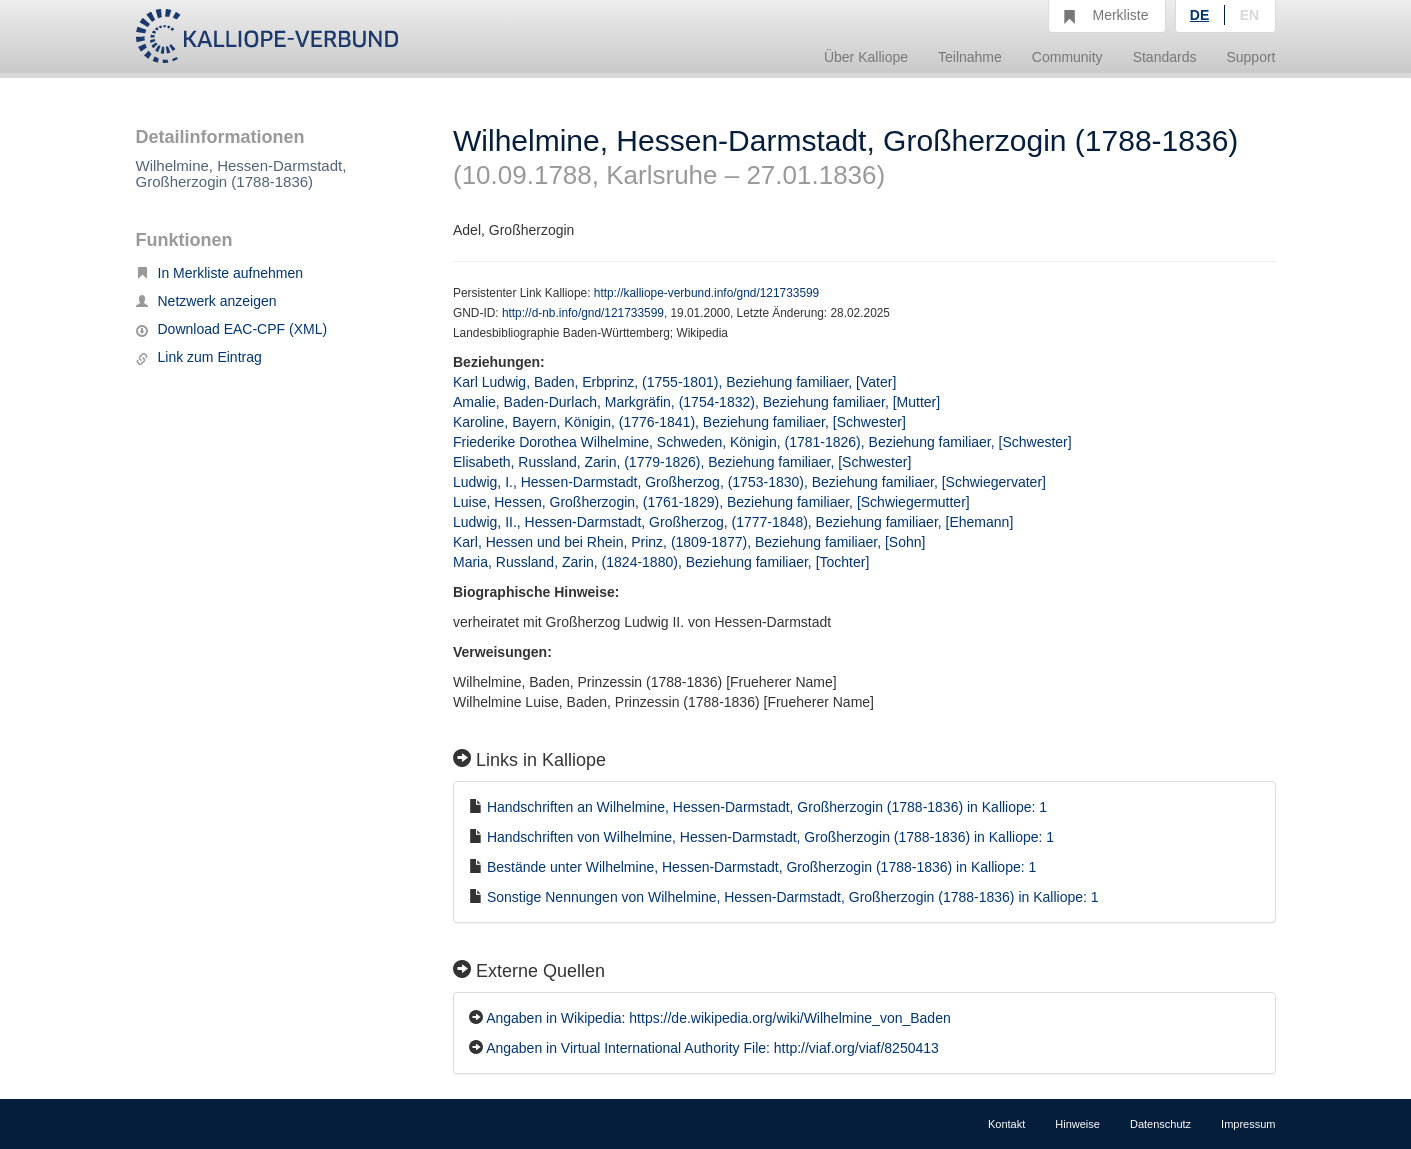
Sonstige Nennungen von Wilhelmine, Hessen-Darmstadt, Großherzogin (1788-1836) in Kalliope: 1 (793, 897)
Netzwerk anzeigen (206, 301)
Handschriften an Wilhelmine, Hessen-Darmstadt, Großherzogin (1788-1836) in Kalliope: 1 (767, 807)
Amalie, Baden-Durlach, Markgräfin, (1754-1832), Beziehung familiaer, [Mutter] (696, 402)
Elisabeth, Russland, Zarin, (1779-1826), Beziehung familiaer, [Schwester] (682, 462)
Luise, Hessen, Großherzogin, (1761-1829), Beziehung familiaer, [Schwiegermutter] (711, 502)
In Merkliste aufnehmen (220, 273)
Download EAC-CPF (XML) (232, 329)
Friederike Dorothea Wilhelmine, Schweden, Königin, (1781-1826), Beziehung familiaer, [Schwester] (762, 442)
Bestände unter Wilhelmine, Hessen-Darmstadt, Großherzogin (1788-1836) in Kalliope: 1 (761, 867)
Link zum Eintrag (199, 357)
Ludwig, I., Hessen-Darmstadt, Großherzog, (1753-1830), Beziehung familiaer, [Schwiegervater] (749, 482)
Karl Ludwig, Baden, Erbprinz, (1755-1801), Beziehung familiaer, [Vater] (674, 382)
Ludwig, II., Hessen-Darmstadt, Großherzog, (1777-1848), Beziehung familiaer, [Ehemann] (733, 522)
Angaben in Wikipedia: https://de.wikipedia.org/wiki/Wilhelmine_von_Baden (718, 1018)
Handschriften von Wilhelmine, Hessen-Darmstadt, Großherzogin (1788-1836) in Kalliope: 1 (770, 837)
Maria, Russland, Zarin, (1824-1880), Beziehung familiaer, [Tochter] (661, 562)
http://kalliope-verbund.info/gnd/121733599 (706, 293)
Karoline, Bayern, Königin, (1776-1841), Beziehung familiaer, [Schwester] (679, 422)
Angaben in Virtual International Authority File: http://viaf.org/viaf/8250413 (712, 1048)
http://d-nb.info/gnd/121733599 (583, 313)
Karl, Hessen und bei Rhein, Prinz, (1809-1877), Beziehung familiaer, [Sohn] (689, 542)
